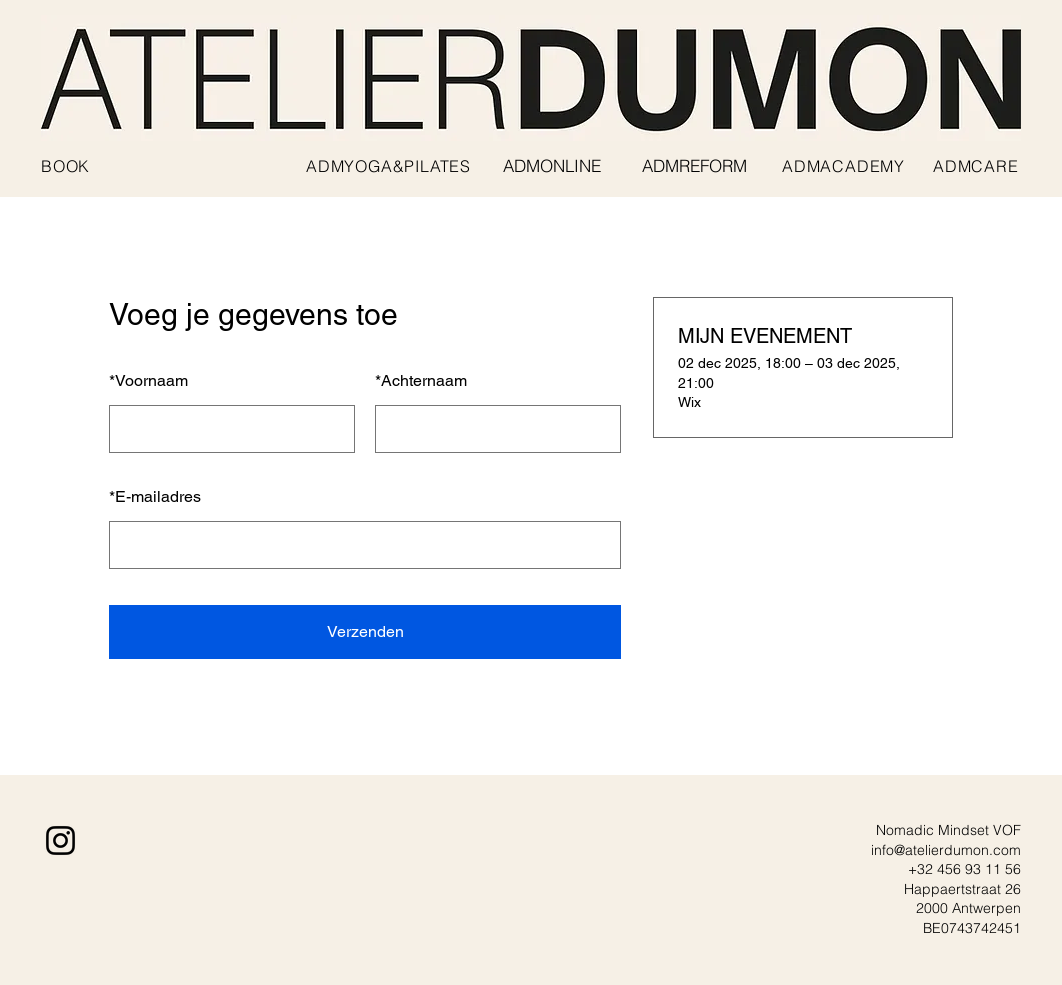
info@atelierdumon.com (946, 850)
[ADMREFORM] (694, 166)
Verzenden (365, 631)
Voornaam (148, 380)
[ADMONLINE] (552, 166)
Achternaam (421, 380)
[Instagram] (60, 840)
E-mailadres (155, 496)
